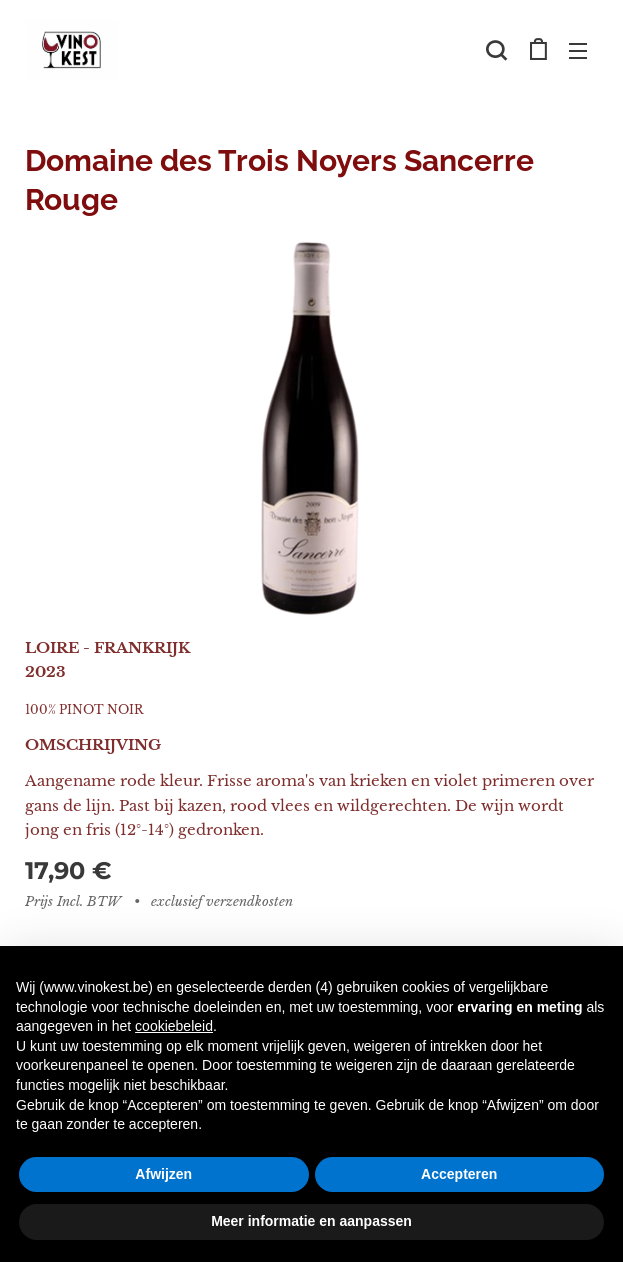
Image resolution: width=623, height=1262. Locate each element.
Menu (578, 51)
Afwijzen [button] (163, 1174)
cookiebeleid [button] (174, 1026)
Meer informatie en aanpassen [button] (311, 1221)
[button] (496, 50)
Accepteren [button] (459, 1174)
